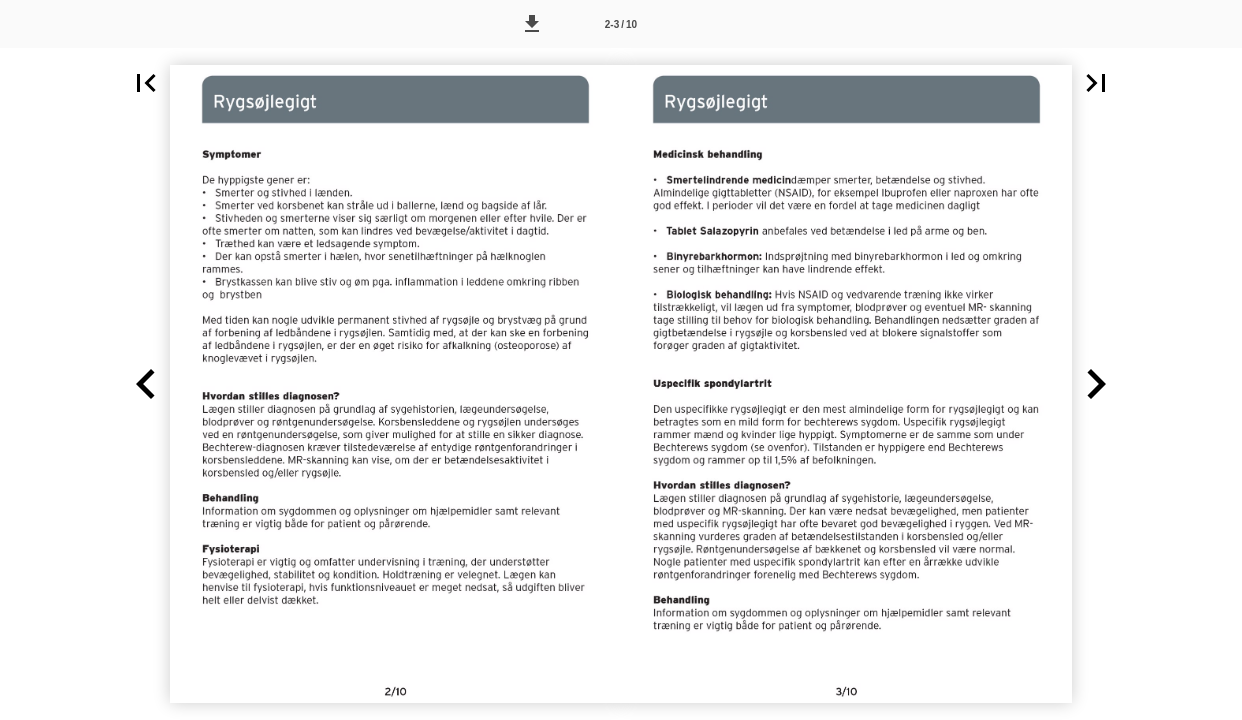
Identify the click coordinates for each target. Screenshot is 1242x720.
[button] (532, 24)
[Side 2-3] (621, 24)
